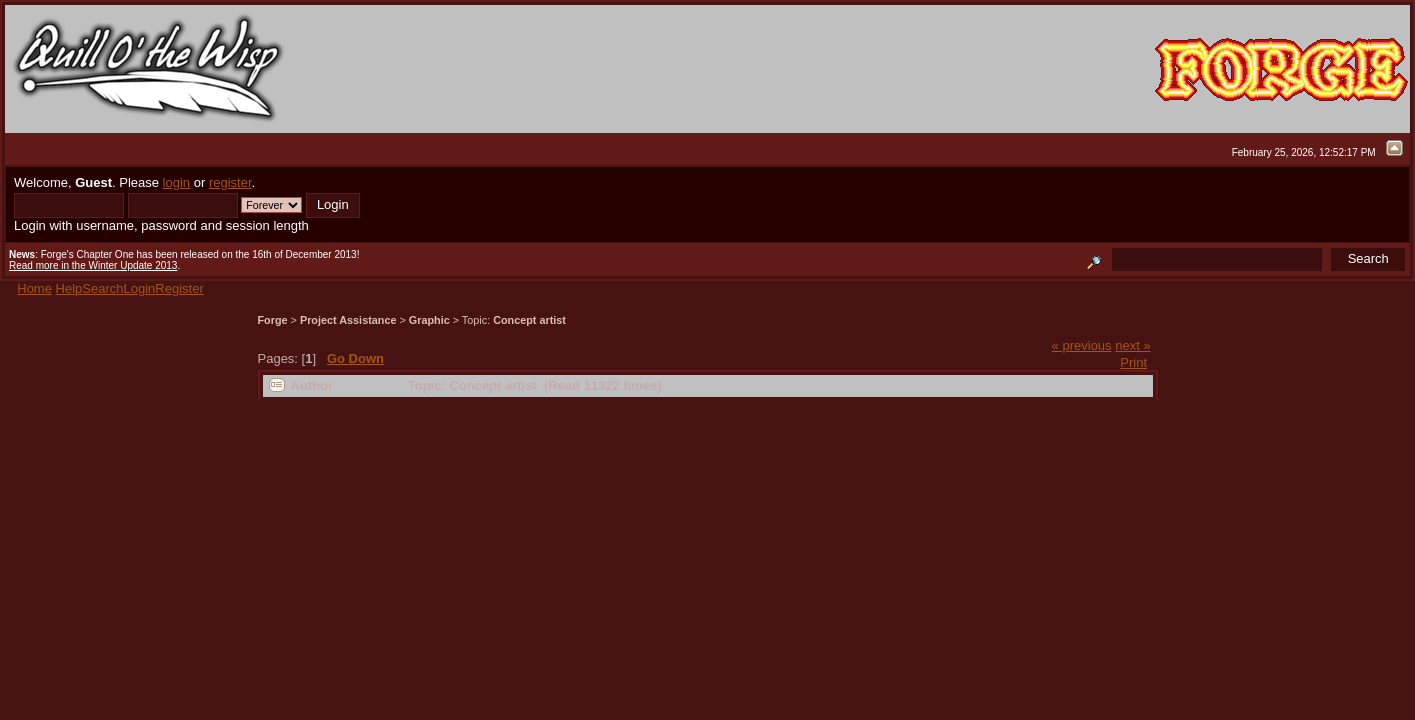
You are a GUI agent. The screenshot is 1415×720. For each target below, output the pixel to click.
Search (102, 288)
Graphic (429, 320)
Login (140, 288)
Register (179, 288)
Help (69, 288)
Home (34, 288)
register (230, 182)
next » (1132, 345)
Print (1133, 362)
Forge (273, 320)
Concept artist (529, 320)
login (176, 182)
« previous (1082, 345)
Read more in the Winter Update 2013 (93, 265)
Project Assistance (348, 320)
